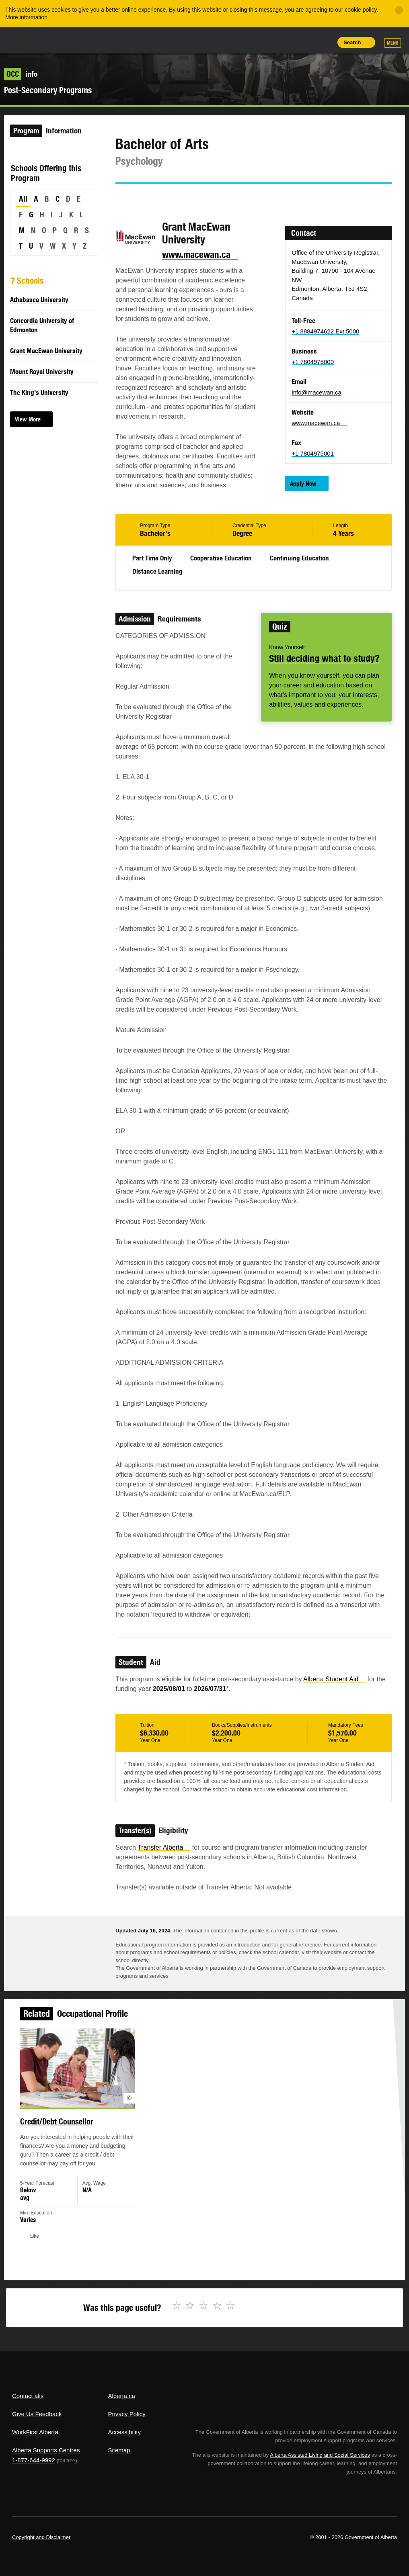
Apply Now (303, 483)
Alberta (27, 39)
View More (28, 419)
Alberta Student (334, 1679)
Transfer (164, 1847)
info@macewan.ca (316, 392)
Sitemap (119, 2450)
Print (324, 42)
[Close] (399, 10)
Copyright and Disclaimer (41, 2537)
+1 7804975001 (313, 453)
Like (306, 42)
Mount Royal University (42, 372)
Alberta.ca (121, 2395)
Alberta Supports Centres (46, 2450)
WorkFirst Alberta (35, 2432)
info (20, 74)
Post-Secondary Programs (48, 90)
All (23, 198)
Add (288, 42)
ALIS (66, 39)
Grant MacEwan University (46, 351)
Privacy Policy (126, 2413)
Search (352, 42)
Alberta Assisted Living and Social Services (320, 2455)
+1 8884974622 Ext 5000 (325, 331)
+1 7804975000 (313, 361)
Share (270, 42)
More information (26, 17)
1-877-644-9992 (33, 2460)
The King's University (39, 392)
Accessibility (124, 2432)
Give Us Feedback (37, 2413)
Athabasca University (39, 300)
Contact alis (27, 2395)
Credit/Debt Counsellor (64, 2126)
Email (190, 198)
